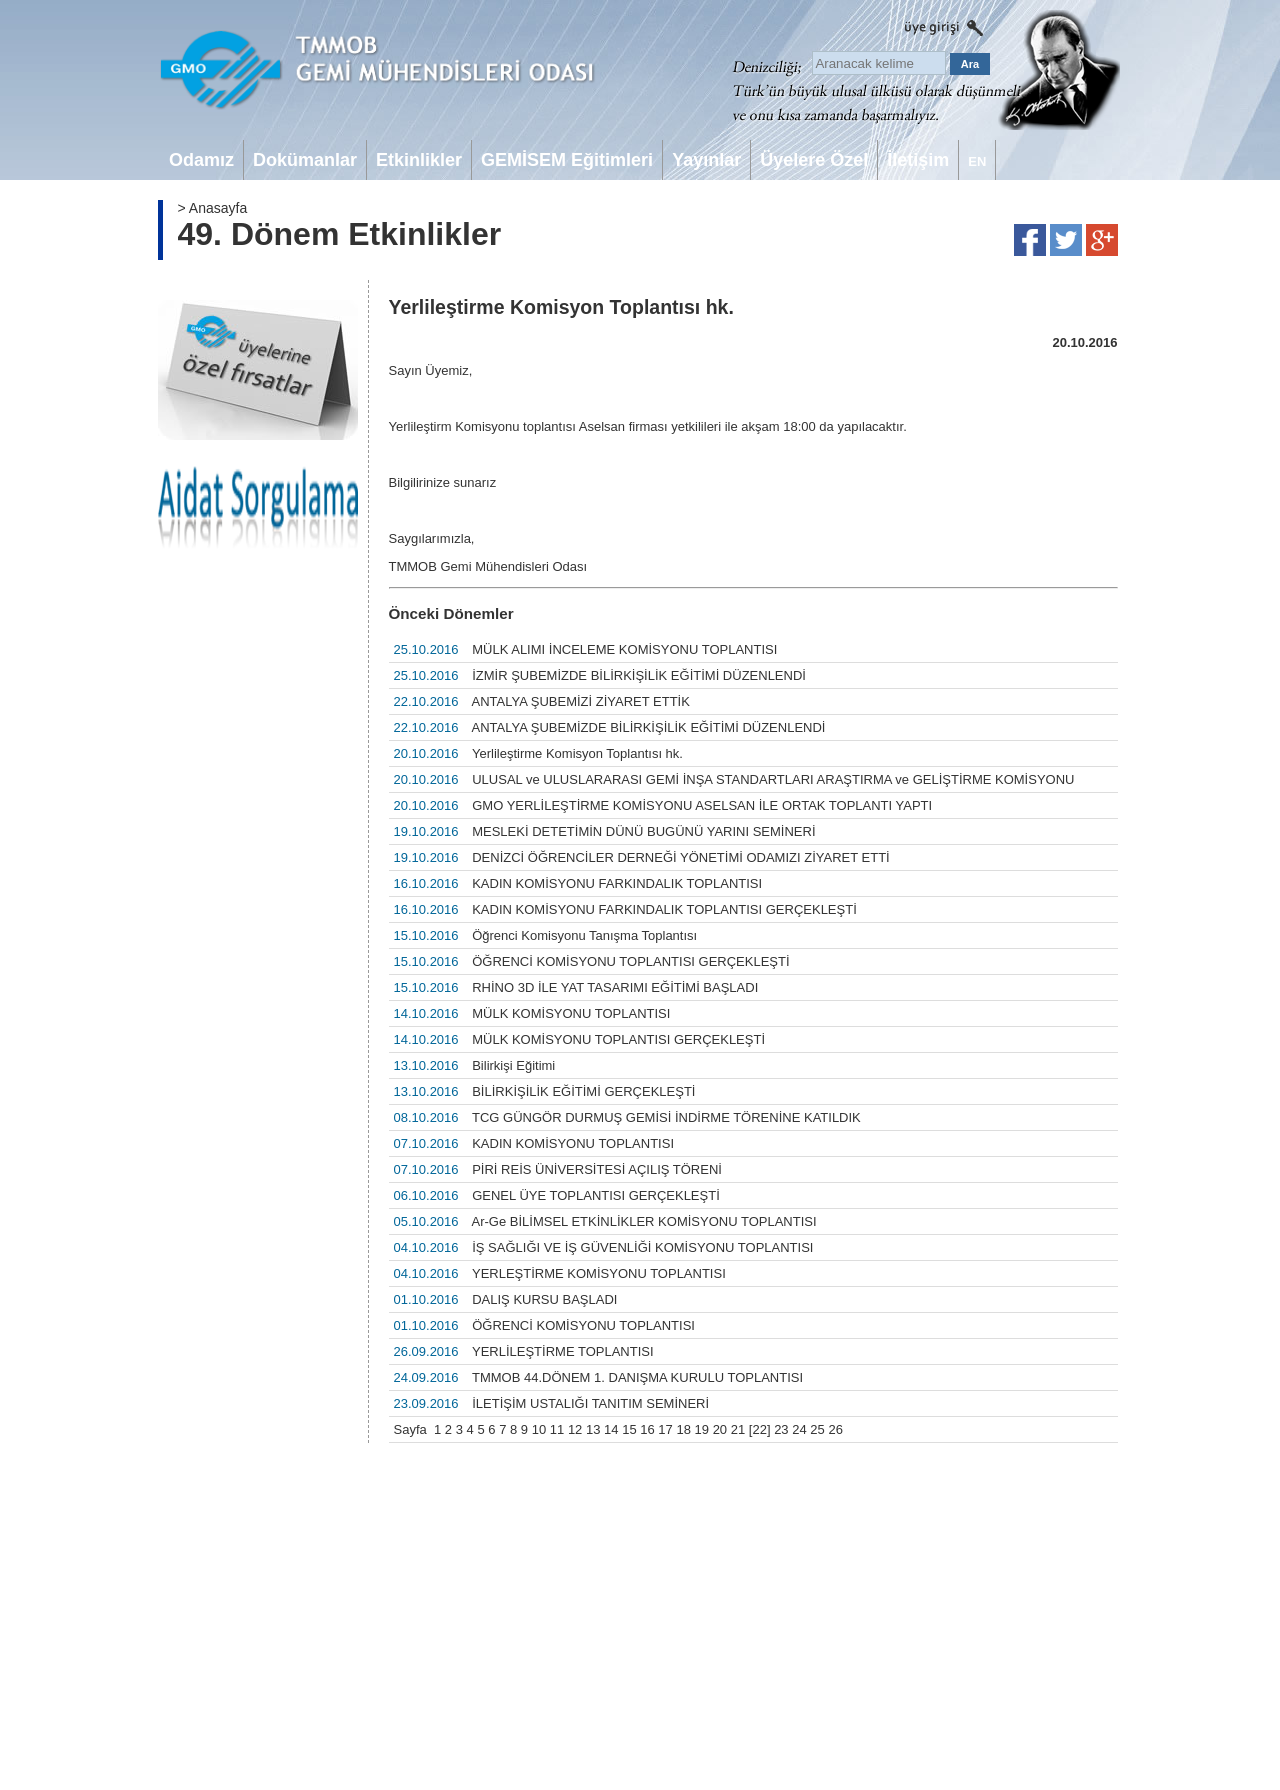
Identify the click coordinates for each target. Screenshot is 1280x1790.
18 (683, 1429)
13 (593, 1429)
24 (799, 1429)
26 (835, 1429)
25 (817, 1429)
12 (575, 1429)
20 (720, 1429)
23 (781, 1429)
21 (738, 1429)
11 (557, 1429)
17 (665, 1429)
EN (977, 161)
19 (702, 1429)
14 (611, 1429)
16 (647, 1429)
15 (629, 1429)
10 (539, 1429)
